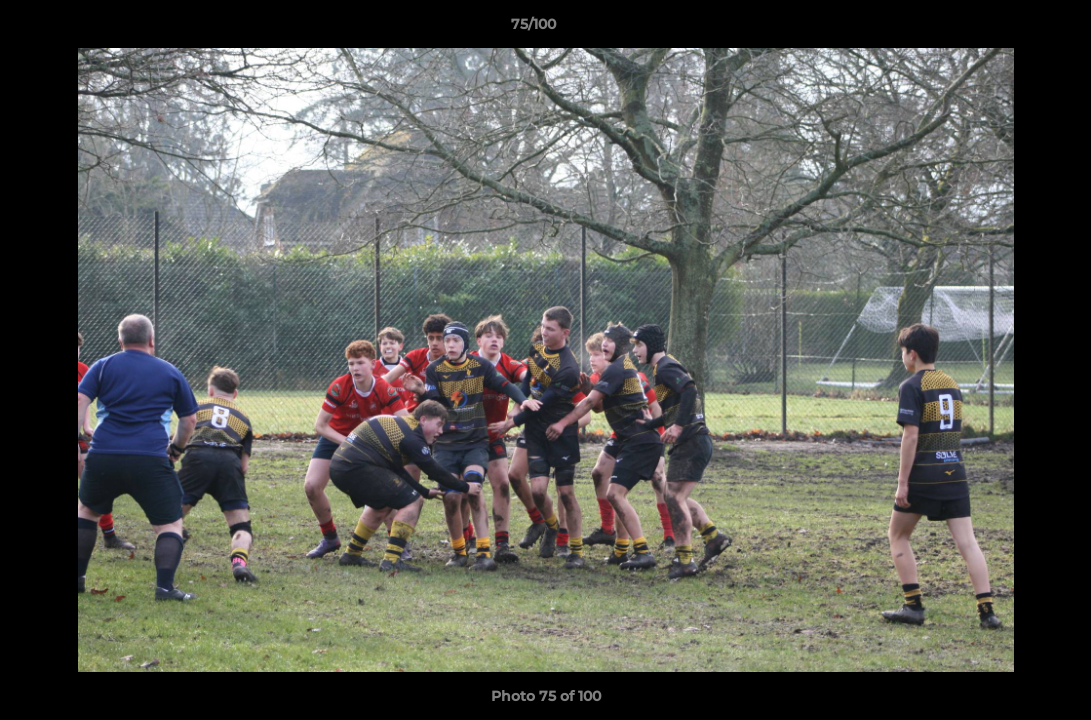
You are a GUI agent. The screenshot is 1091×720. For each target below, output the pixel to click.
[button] (1007, 29)
